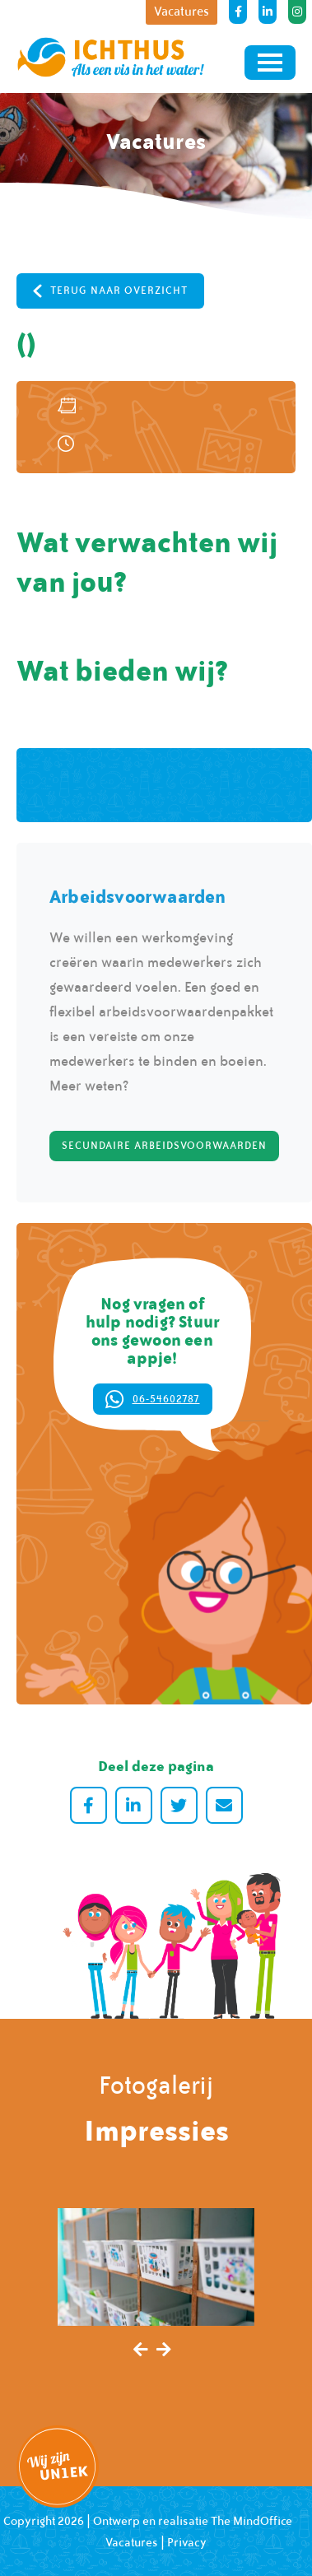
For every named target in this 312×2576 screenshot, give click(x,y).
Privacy (187, 2542)
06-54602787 (152, 1399)
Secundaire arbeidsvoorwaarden (164, 1145)
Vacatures (131, 2542)
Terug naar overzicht (110, 291)
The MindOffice (251, 2520)
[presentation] (140, 2350)
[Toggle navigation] (270, 62)
